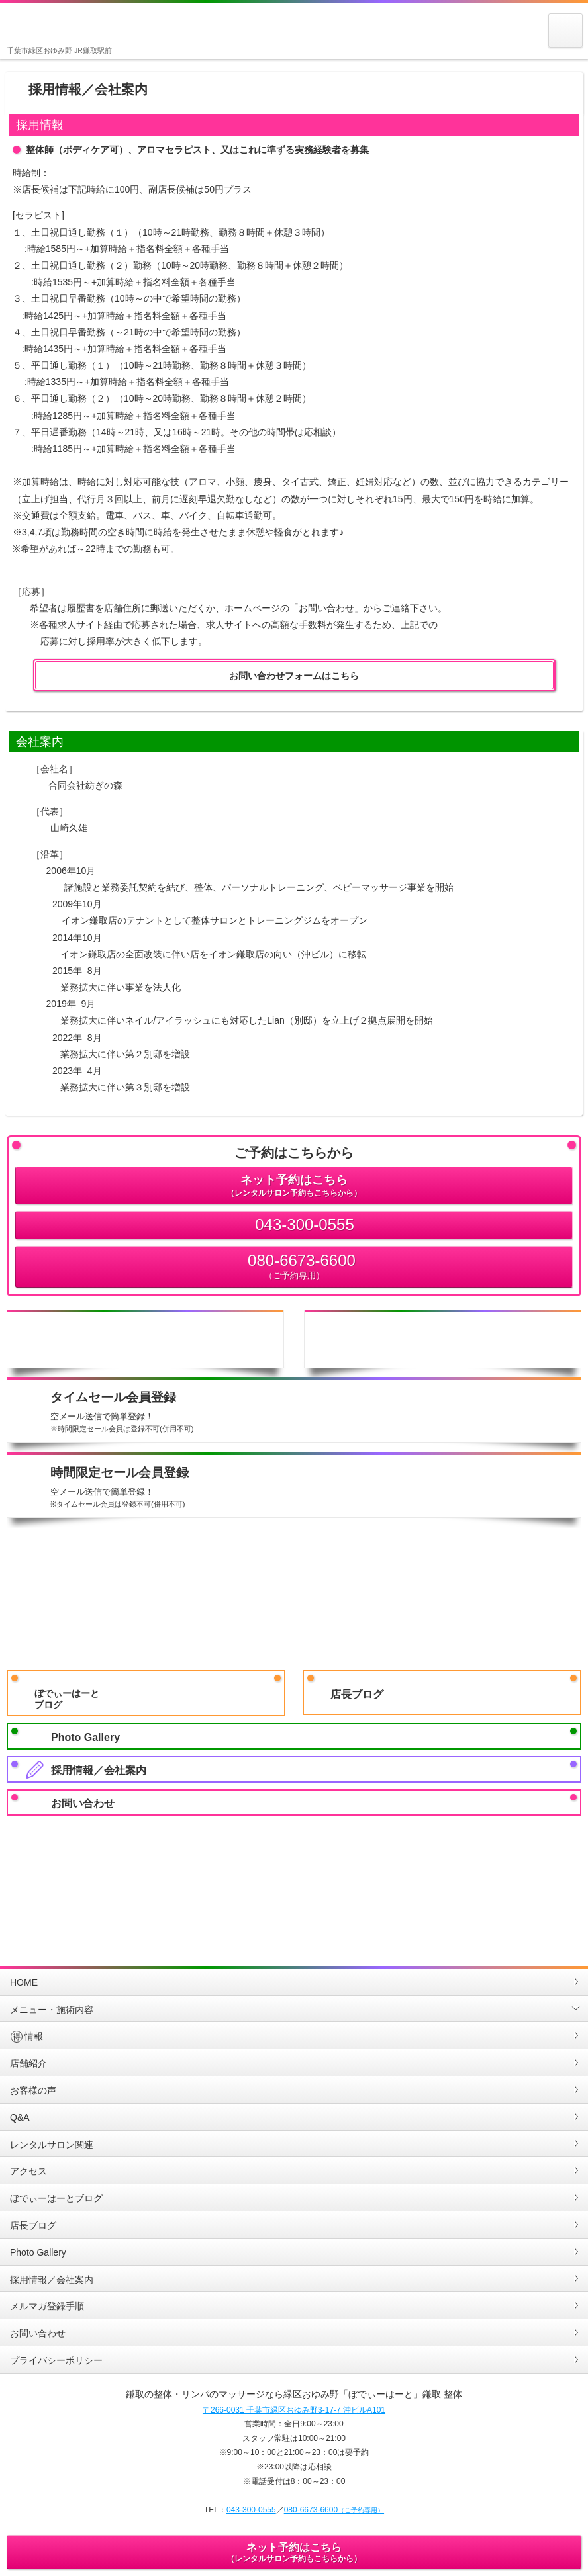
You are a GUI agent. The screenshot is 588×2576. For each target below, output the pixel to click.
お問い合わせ (83, 1803)
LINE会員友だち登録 (294, 1596)
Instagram (52, 1874)
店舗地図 (443, 1339)
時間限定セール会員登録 (312, 1488)
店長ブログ (356, 1694)
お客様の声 (33, 2090)
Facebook (439, 1874)
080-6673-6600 (294, 1267)
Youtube (342, 1874)
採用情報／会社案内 (98, 1770)
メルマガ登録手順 (47, 2306)
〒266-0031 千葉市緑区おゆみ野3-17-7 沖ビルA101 (294, 2410)
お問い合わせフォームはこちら (294, 675)
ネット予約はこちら (294, 1185)
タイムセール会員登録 (312, 1412)
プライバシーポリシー (56, 2360)
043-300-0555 (304, 1224)
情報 (26, 2036)
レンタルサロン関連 (51, 2144)
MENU (565, 47)
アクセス (28, 2171)
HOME (24, 1982)
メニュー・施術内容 (51, 2009)
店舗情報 (145, 1339)
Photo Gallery (85, 1737)
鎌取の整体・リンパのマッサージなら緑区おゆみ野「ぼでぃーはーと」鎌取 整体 (42, 26)
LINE (148, 1874)
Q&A (20, 2117)
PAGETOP (294, 1950)
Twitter (536, 1874)
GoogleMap (246, 1874)
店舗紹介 (28, 2063)
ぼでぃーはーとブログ (66, 1699)
